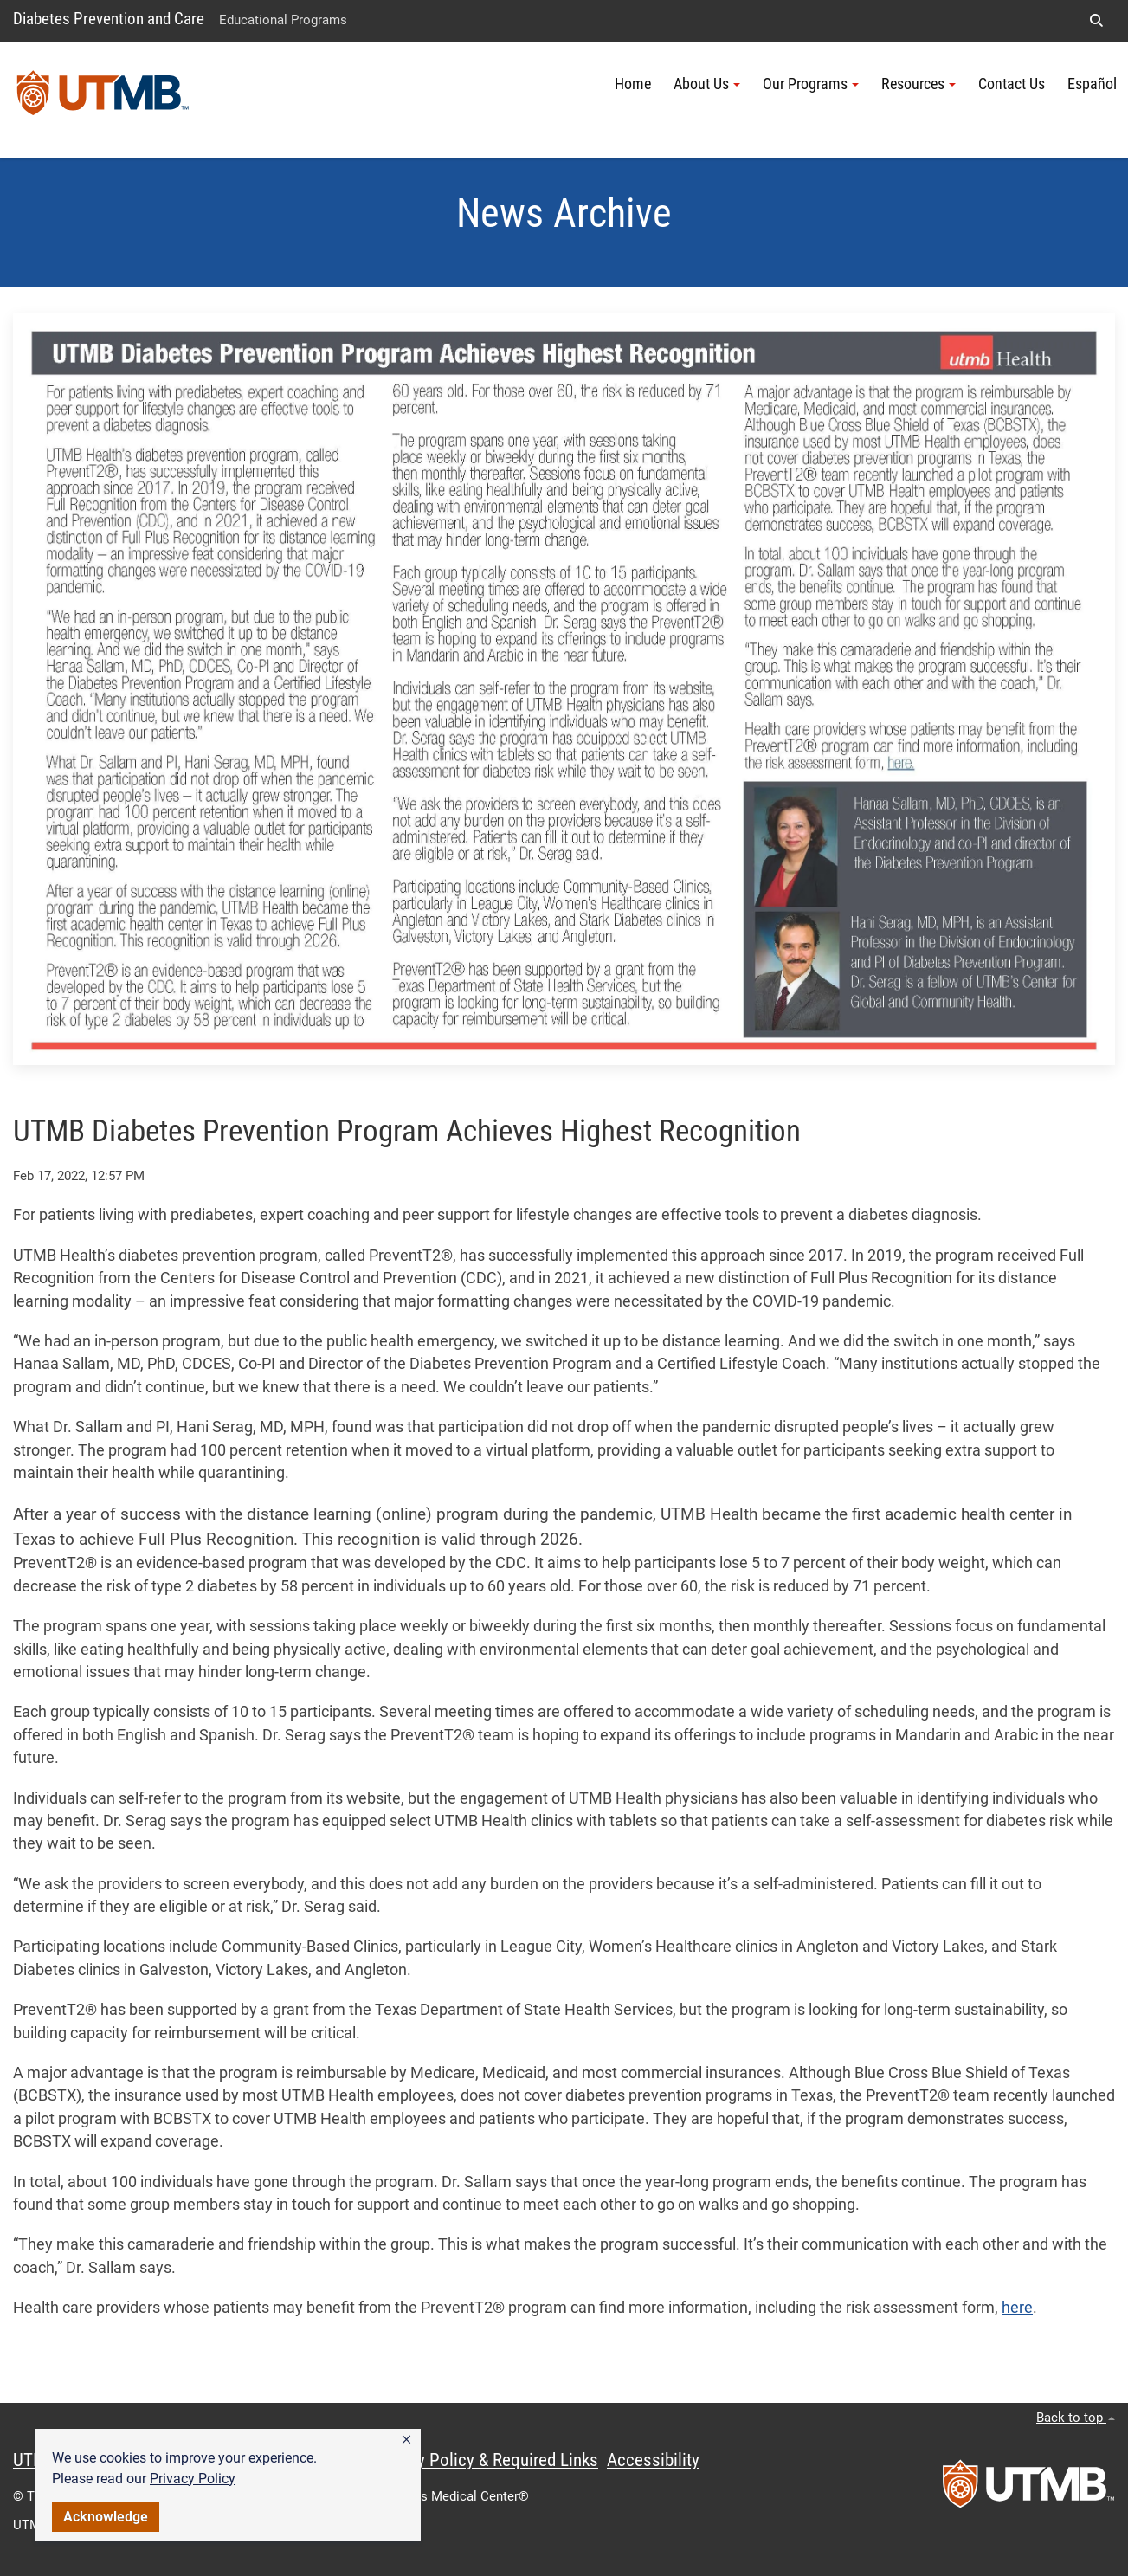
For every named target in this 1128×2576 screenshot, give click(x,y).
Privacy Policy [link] (192, 2478)
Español (1092, 84)
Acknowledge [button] (105, 2516)
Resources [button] (918, 84)
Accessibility (653, 2460)
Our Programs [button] (811, 84)
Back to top (1075, 2417)
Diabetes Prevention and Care (108, 19)
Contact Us (1011, 84)
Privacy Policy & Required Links (485, 2460)
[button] (406, 2440)
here (1017, 2307)
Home (633, 84)
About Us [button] (707, 84)
